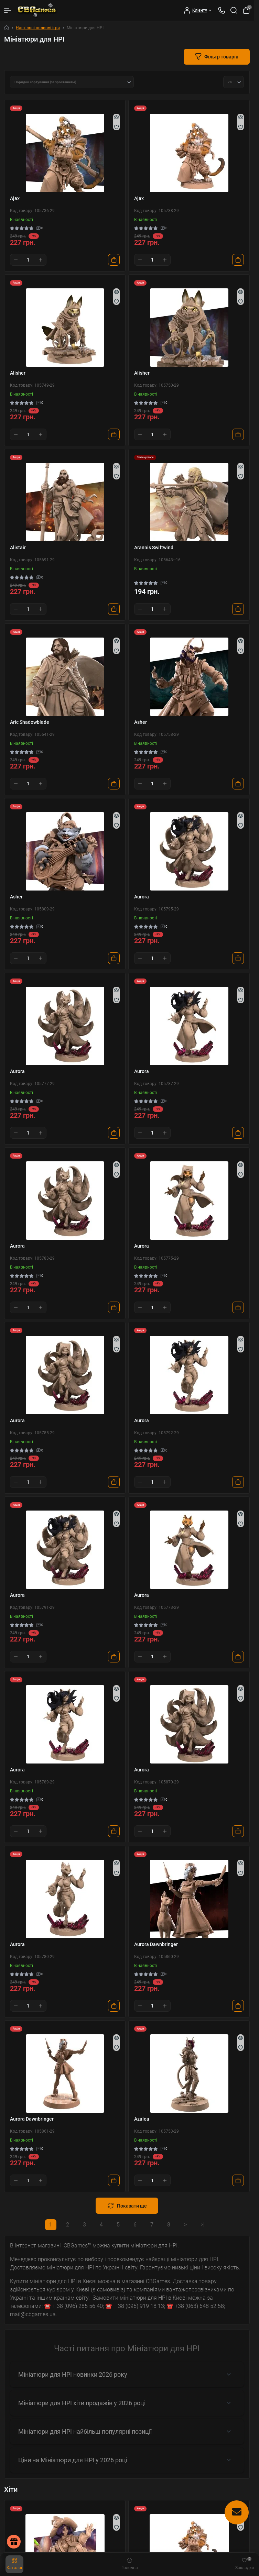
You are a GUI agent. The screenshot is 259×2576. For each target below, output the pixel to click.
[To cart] (114, 260)
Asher (140, 722)
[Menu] (7, 10)
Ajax (15, 198)
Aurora (141, 896)
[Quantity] (28, 260)
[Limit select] (233, 82)
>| (203, 2224)
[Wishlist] (116, 127)
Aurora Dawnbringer (156, 1944)
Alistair (18, 547)
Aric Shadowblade (29, 722)
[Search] (233, 10)
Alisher (17, 373)
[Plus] (40, 259)
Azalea (141, 2119)
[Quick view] (116, 117)
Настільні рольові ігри (38, 27)
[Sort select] (72, 82)
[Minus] (15, 259)
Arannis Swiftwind (153, 547)
